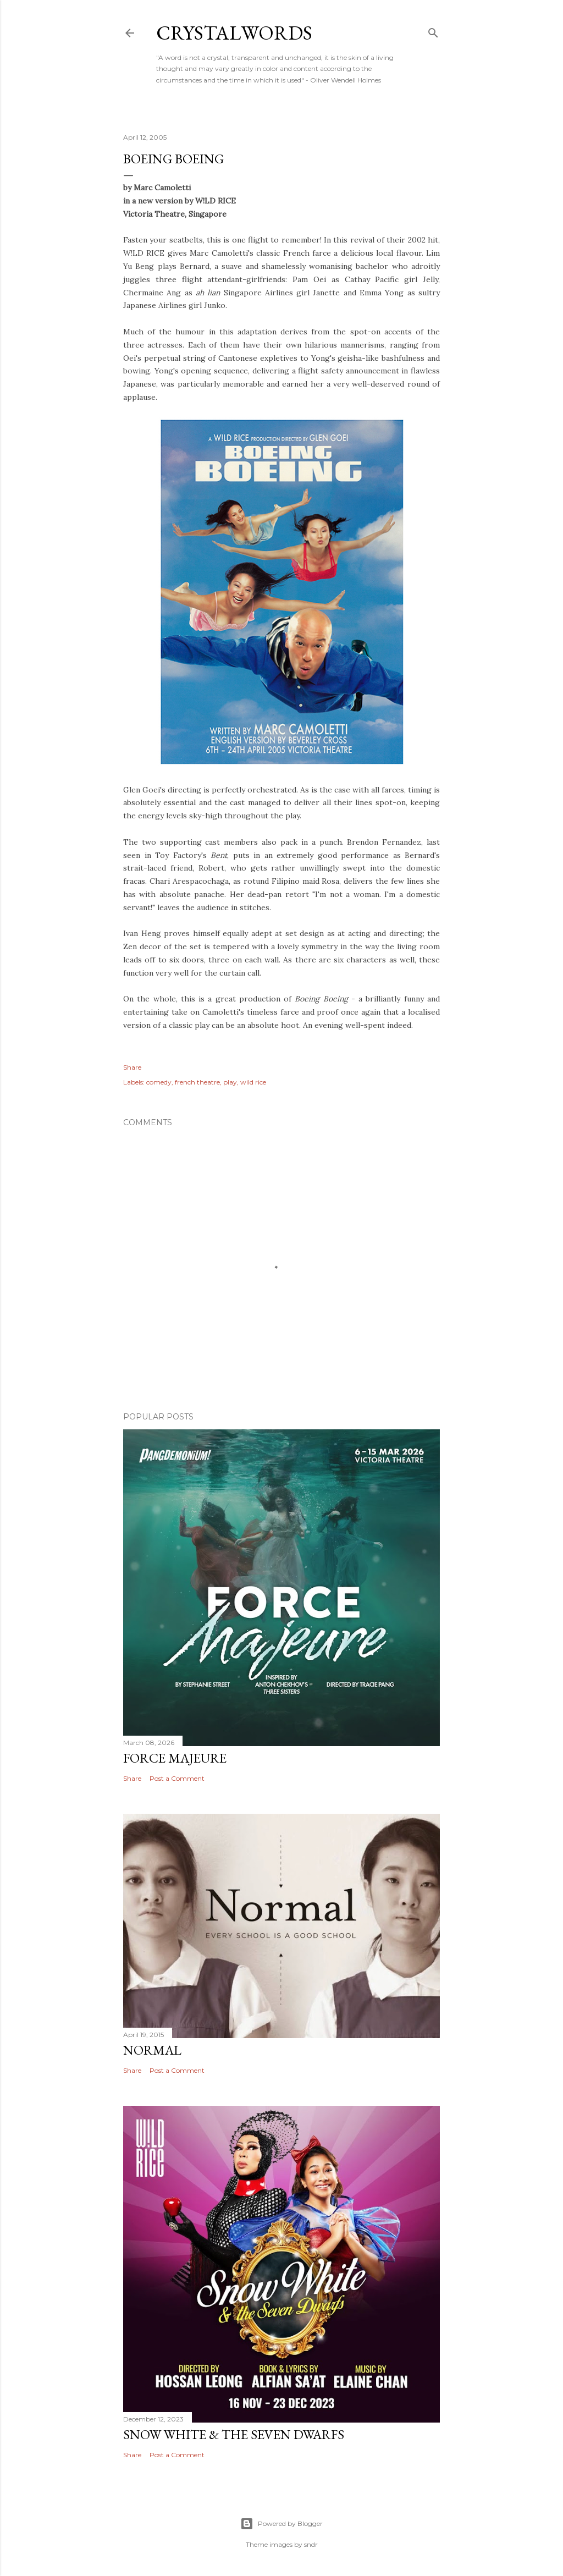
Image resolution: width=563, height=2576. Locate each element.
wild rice (253, 1082)
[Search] (433, 30)
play (230, 1082)
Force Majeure (175, 1757)
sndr (311, 2544)
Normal (152, 2049)
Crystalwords (234, 33)
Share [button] (132, 1067)
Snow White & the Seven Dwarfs (233, 2434)
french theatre (197, 1082)
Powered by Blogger (281, 2523)
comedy (159, 1082)
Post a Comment (177, 1778)
